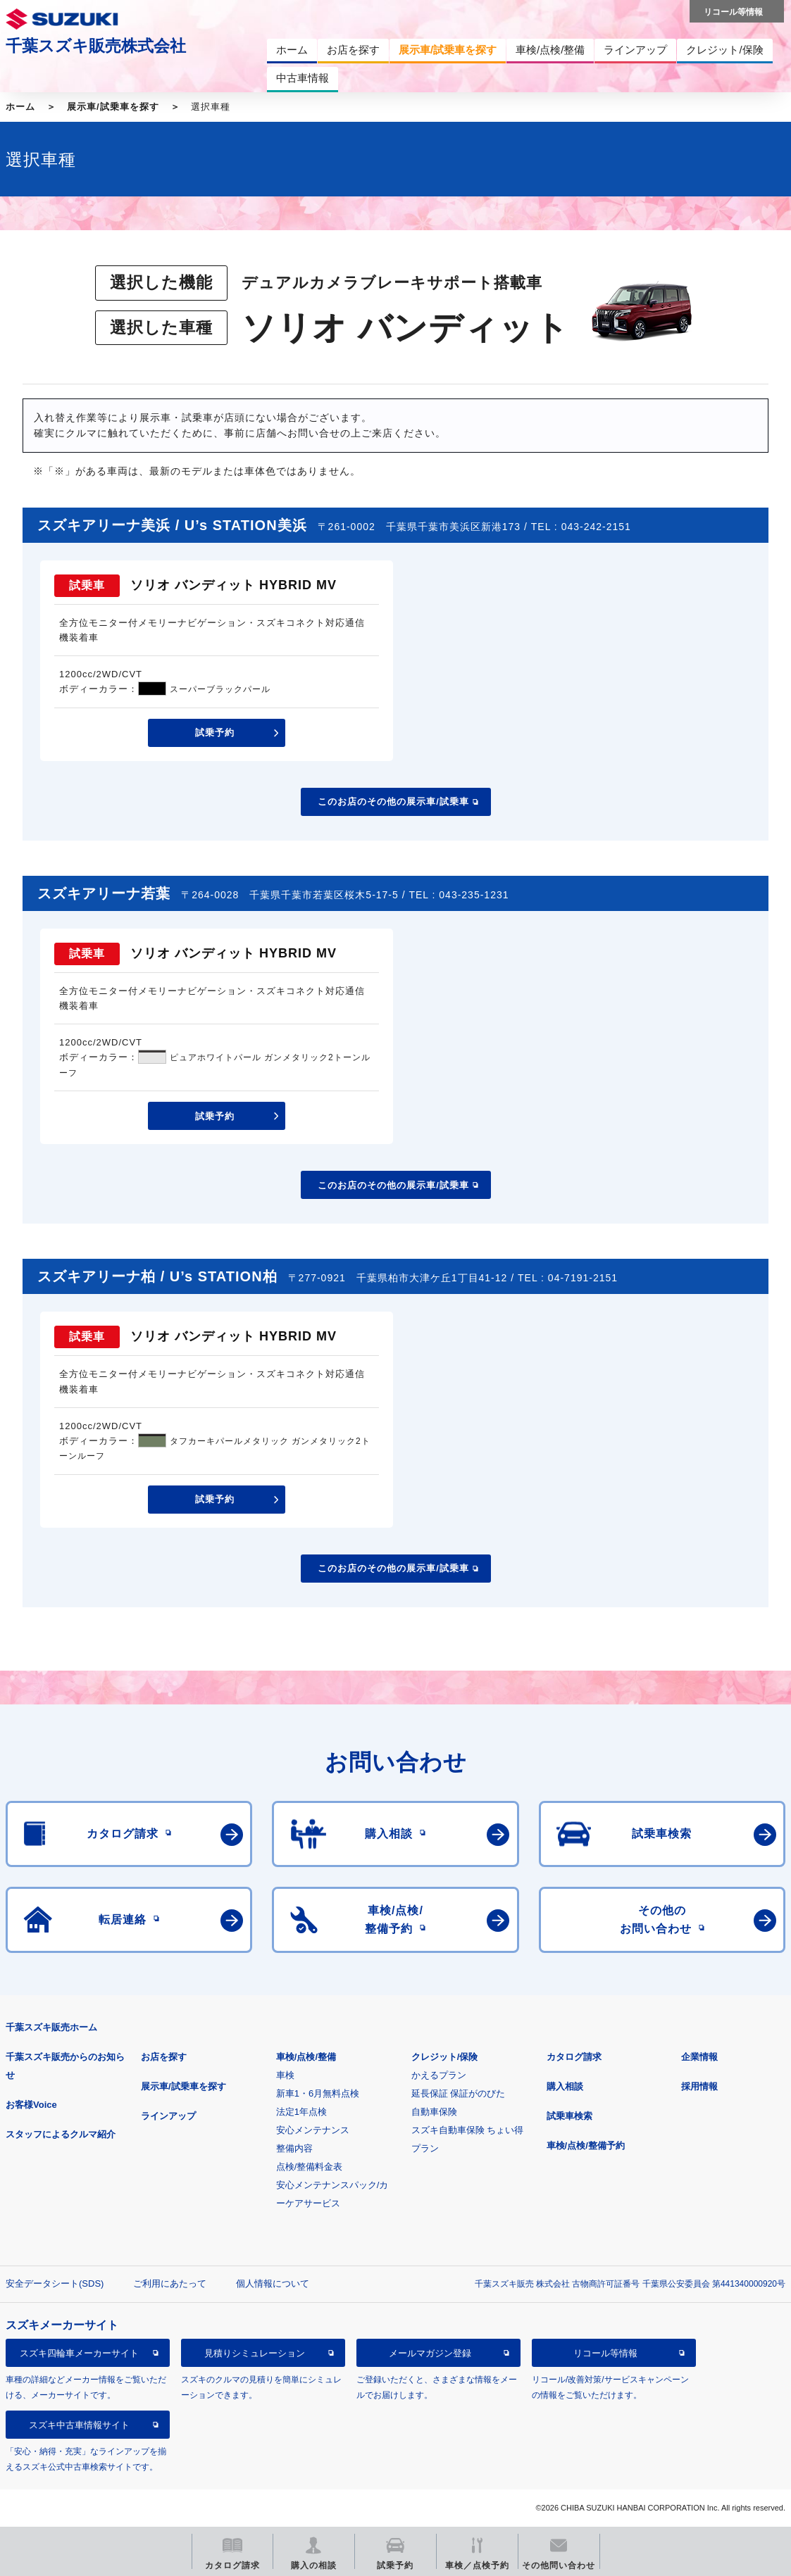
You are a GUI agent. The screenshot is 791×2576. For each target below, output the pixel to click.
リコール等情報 (605, 2353)
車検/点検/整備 (306, 2057)
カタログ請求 (574, 2057)
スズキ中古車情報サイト (79, 2425)
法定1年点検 (301, 2111)
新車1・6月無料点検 (317, 2093)
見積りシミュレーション (254, 2353)
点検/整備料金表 (309, 2166)
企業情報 (699, 2057)
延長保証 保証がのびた (458, 2093)
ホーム (20, 106)
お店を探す (164, 2057)
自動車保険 (434, 2111)
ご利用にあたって (169, 2283)
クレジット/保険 (444, 2057)
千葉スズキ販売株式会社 (96, 46)
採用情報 (699, 2086)
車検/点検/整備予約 (586, 2145)
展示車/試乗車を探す (113, 106)
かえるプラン (438, 2075)
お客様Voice (31, 2104)
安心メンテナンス (312, 2130)
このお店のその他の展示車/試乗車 (393, 801)
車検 (285, 2075)
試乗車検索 (569, 2116)
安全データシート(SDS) (55, 2283)
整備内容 (294, 2148)
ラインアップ (168, 2116)
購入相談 (565, 2086)
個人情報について (272, 2283)
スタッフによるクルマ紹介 (61, 2134)
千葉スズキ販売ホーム (51, 2027)
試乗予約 (215, 732)
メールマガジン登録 (430, 2353)
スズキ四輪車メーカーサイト (79, 2353)
